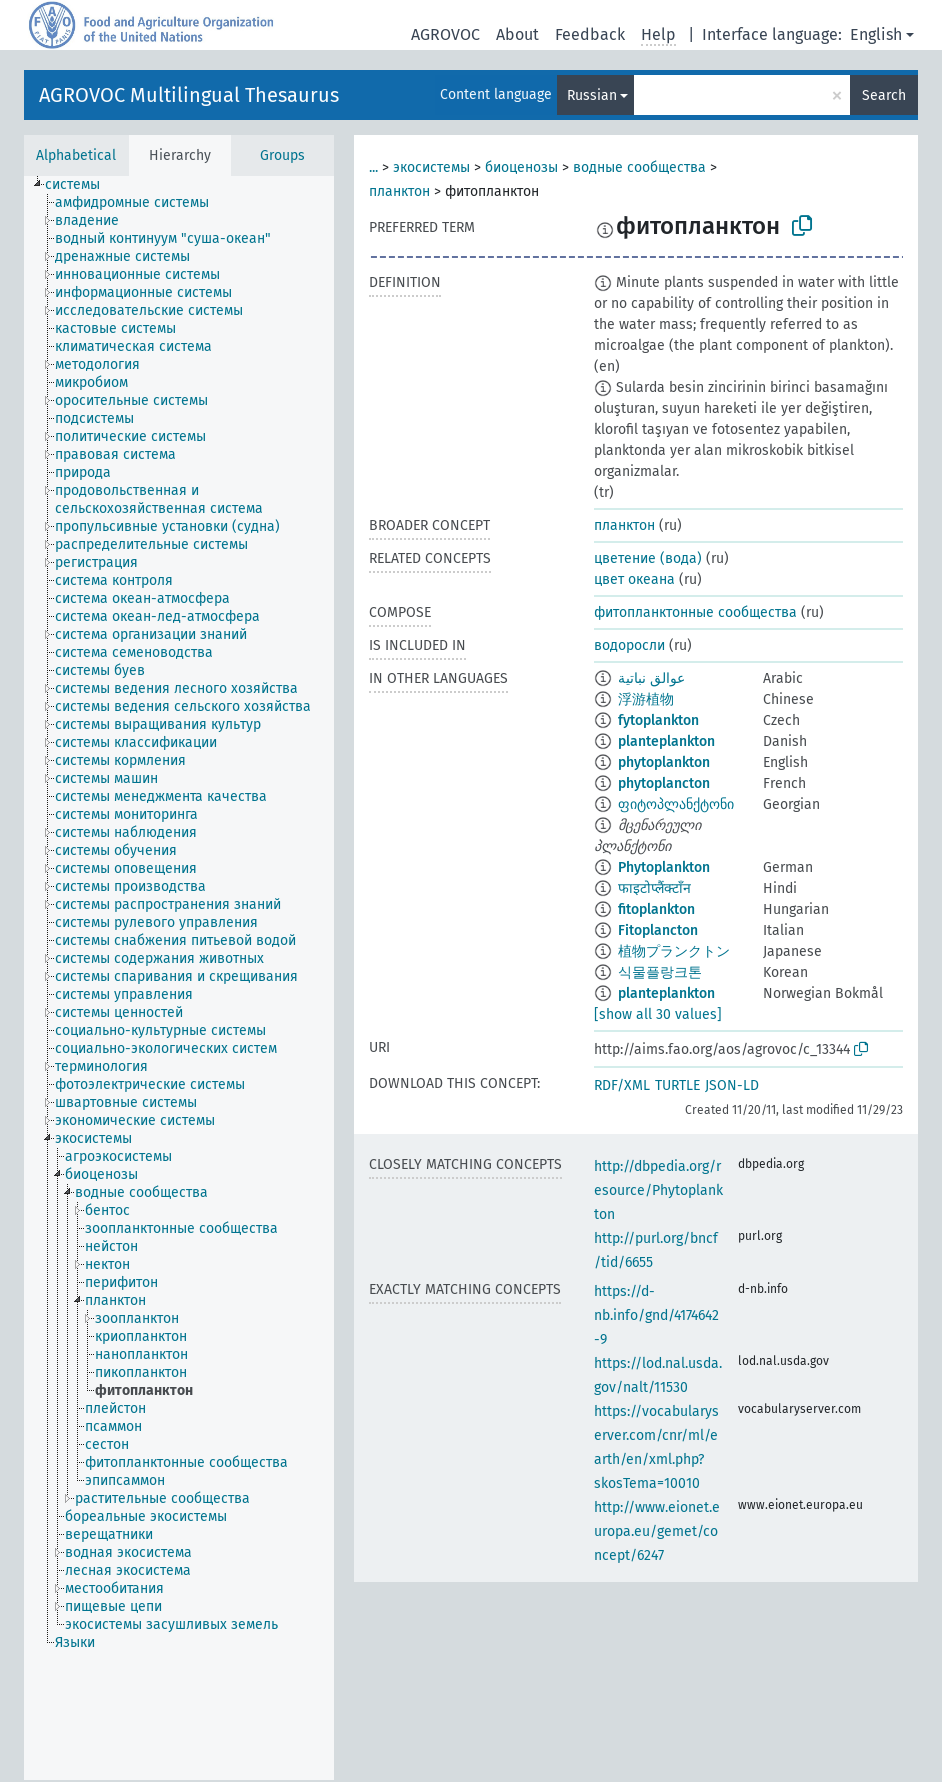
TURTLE (677, 1085)
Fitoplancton (658, 930)
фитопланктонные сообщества (695, 612)
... (373, 167)
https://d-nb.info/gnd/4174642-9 (656, 1315)
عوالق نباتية (651, 678)
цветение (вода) (648, 558)
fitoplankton (656, 909)
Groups (282, 155)
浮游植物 (646, 699)
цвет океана (634, 579)
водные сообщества (639, 167)
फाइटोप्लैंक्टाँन (654, 888)
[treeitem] (81, 185)
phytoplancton (664, 783)
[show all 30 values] (658, 1014)
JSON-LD (732, 1085)
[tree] (179, 978)
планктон (399, 191)
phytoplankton (664, 762)
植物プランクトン (674, 951)
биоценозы (521, 167)
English (876, 34)
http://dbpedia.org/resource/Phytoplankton (658, 1190)
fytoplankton (658, 720)
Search (884, 95)
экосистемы (431, 167)
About (517, 34)
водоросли (629, 645)
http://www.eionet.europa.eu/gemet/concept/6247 (657, 1531)
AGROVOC (445, 34)
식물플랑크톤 (660, 972)
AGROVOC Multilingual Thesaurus (189, 95)
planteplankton (666, 741)
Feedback (590, 34)
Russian (592, 95)
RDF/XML (622, 1085)
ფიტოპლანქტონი (676, 804)
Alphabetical (76, 155)
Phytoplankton (664, 867)
